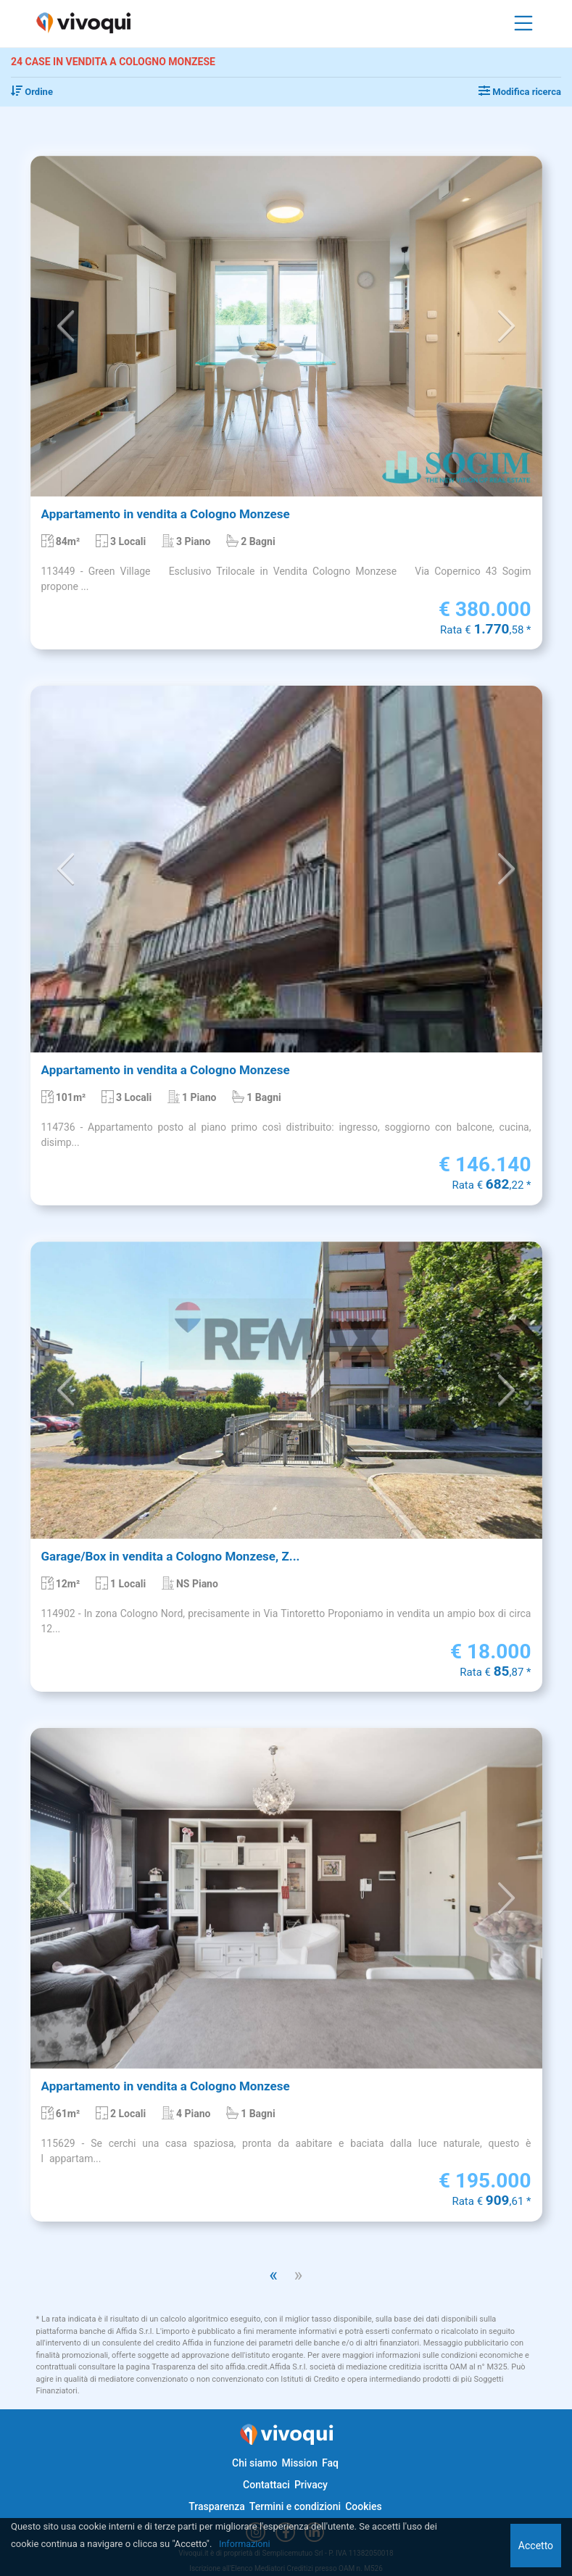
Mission (299, 2463)
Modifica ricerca (519, 91)
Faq (330, 2463)
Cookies (363, 2506)
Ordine (32, 91)
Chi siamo (254, 2463)
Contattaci (266, 2484)
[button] (66, 326)
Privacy (311, 2484)
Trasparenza (216, 2506)
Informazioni (245, 2543)
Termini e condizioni (295, 2506)
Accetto (535, 2545)
